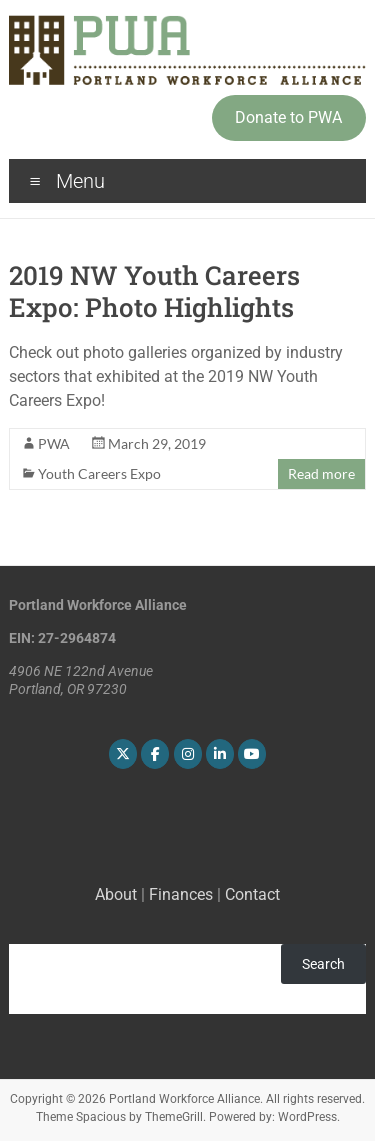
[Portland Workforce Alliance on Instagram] (188, 754)
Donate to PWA (288, 117)
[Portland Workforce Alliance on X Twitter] (123, 754)
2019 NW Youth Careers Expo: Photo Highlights (154, 291)
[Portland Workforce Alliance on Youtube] (252, 754)
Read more (321, 473)
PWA (54, 443)
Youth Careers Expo (99, 473)
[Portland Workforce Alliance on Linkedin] (220, 754)
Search (323, 964)
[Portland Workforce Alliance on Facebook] (155, 754)
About (116, 894)
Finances (181, 894)
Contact (252, 894)
